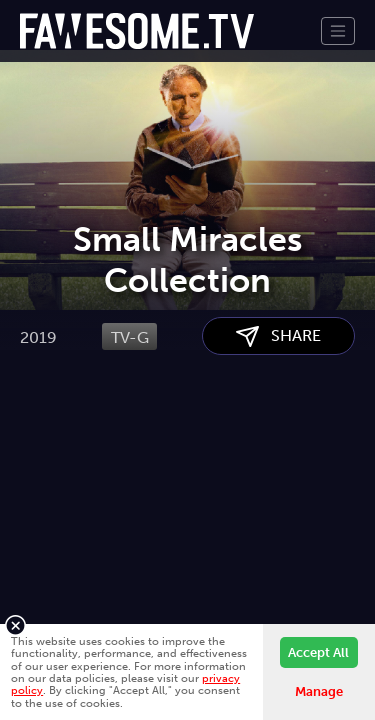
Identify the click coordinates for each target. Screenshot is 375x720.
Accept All (318, 652)
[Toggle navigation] (338, 31)
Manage (319, 691)
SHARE (278, 437)
